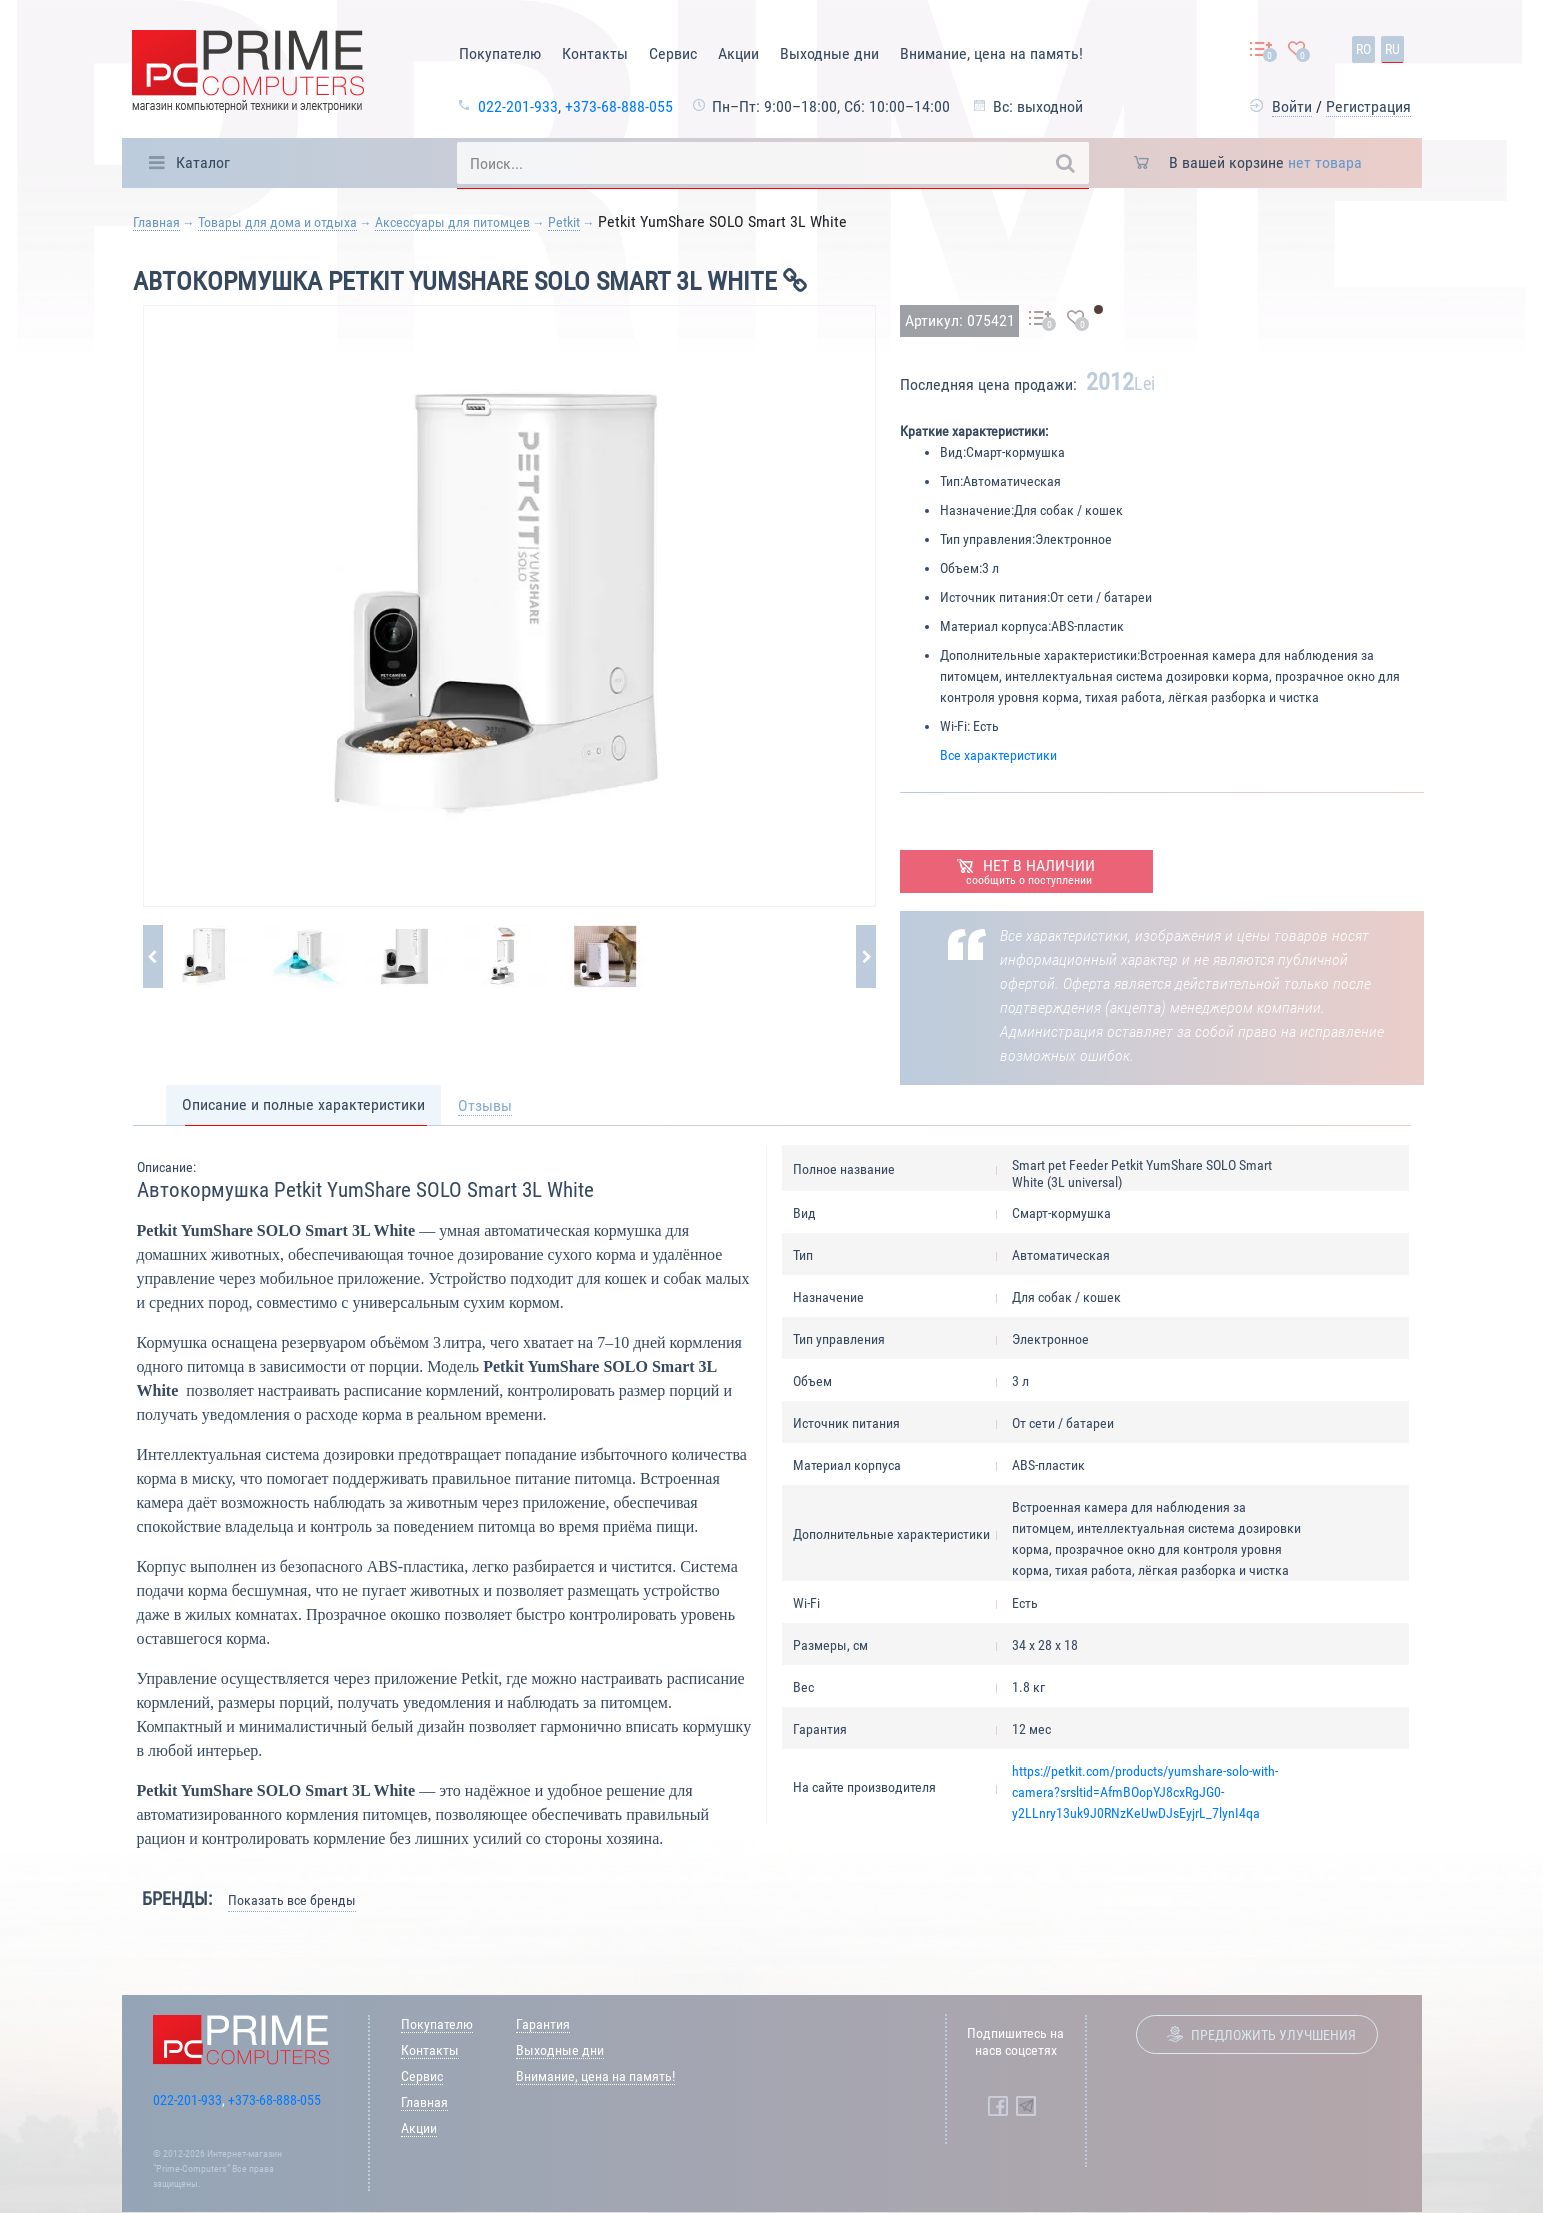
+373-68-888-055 (619, 106)
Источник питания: (995, 597)
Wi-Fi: (955, 726)
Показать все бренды (292, 1900)
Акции (738, 53)
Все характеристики (998, 755)
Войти (1292, 106)
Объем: (961, 568)
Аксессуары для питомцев (452, 222)
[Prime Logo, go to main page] (248, 74)
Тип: (951, 481)
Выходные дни (829, 53)
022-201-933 (518, 106)
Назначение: (977, 510)
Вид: (953, 452)
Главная (156, 222)
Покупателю (500, 53)
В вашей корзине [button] (1265, 162)
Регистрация (1368, 106)
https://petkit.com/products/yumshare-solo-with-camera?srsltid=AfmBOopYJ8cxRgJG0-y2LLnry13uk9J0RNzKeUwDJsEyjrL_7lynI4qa (1145, 1792)
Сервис (673, 53)
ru (1392, 49)
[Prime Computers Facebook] (998, 2106)
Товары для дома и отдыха (277, 222)
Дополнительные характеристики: (1040, 655)
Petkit (564, 222)
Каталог (203, 162)
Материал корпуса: (995, 626)
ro (1363, 49)
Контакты (595, 53)
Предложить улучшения (1273, 2035)
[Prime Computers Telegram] (1026, 2106)
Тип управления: (987, 539)
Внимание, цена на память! (991, 53)
